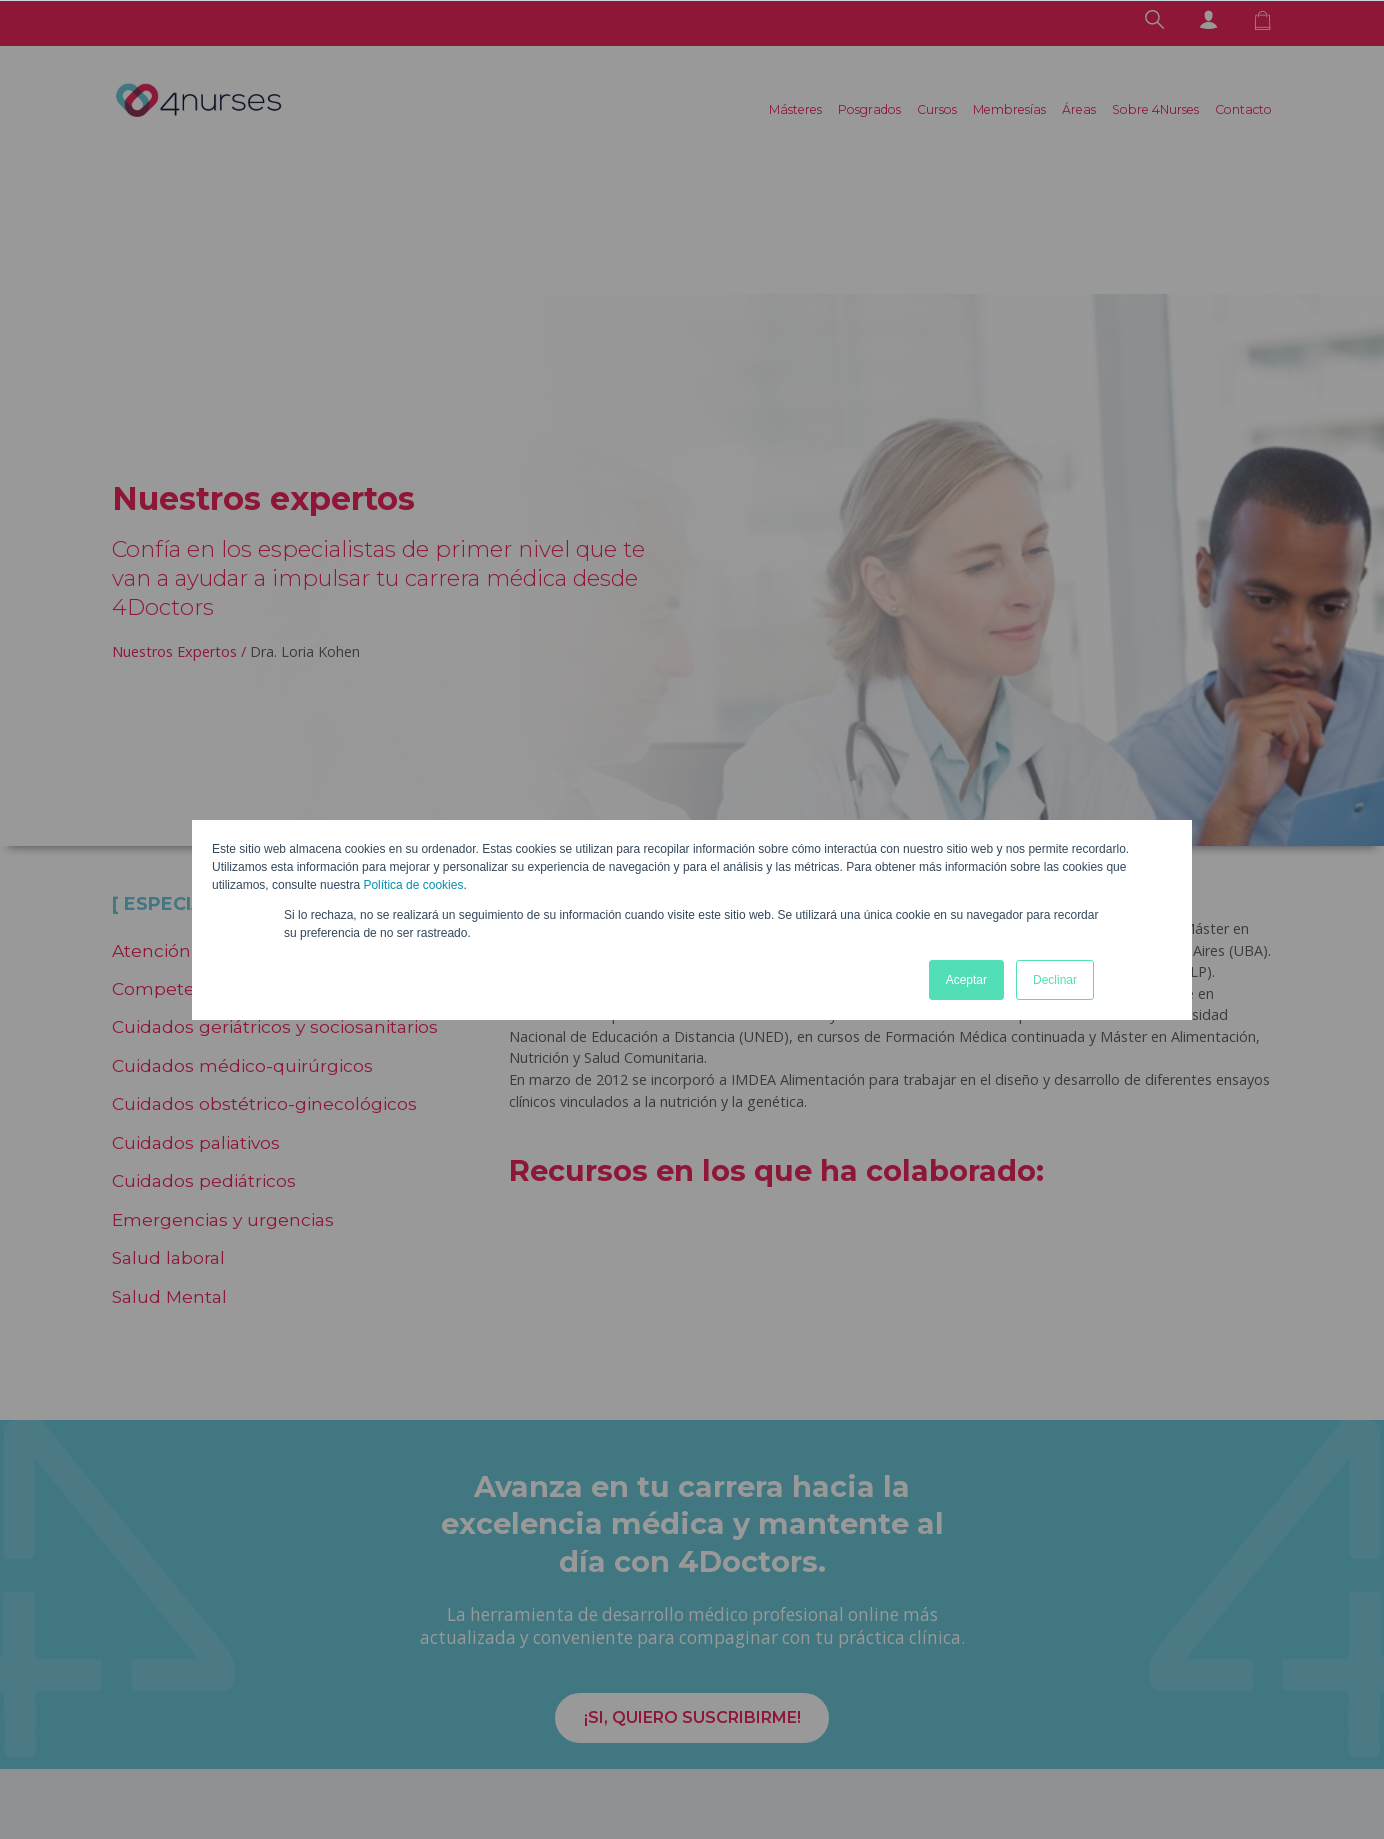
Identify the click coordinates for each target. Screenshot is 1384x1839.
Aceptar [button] (966, 980)
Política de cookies (413, 885)
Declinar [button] (1055, 980)
